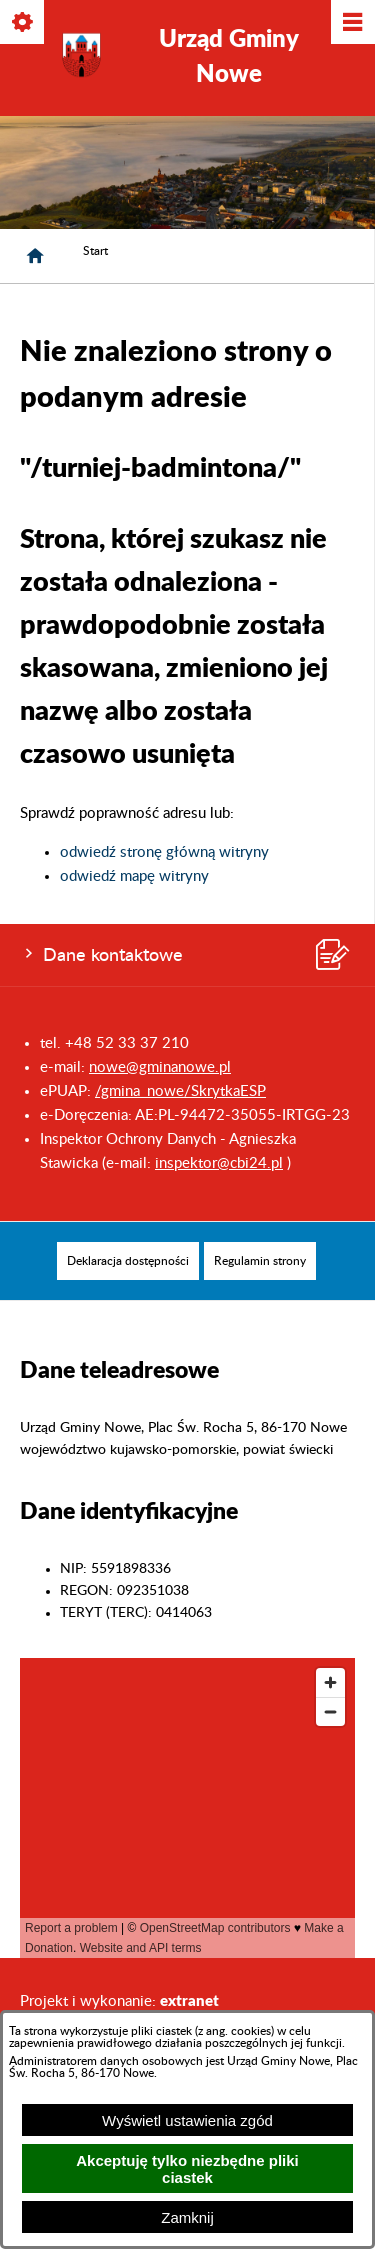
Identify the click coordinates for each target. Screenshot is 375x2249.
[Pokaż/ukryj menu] (351, 23)
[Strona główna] (35, 256)
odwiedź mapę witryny (134, 876)
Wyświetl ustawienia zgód (187, 2120)
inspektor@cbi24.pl (219, 1163)
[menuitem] (128, 1261)
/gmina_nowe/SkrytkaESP (180, 1091)
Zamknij (187, 2217)
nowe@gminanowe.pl (160, 1067)
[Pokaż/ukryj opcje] (23, 23)
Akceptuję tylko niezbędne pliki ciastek (187, 2169)
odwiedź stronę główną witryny (164, 852)
